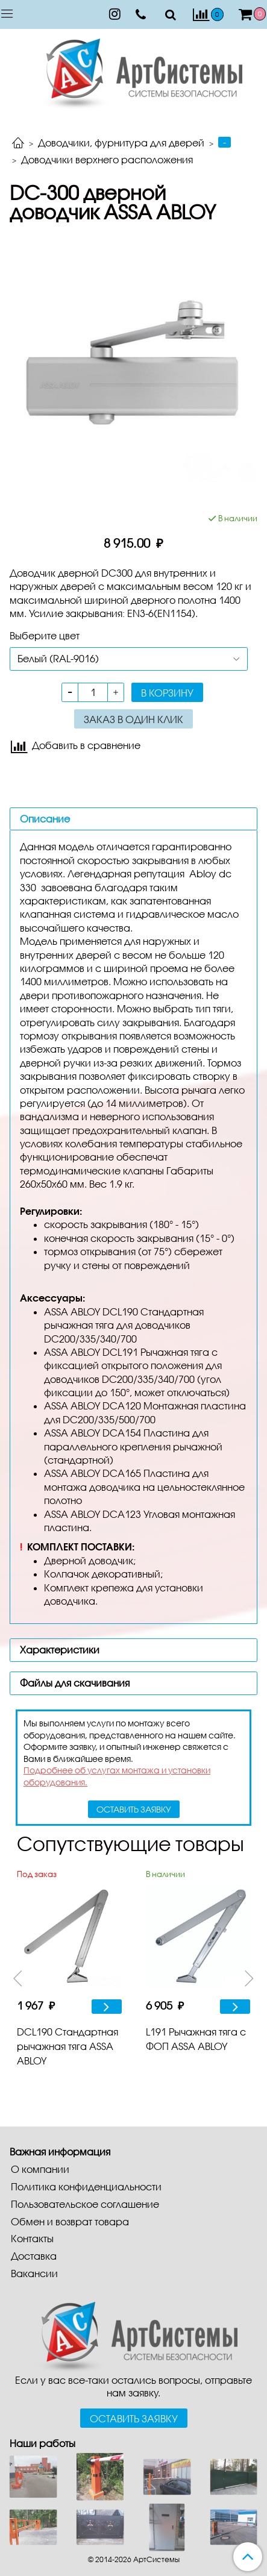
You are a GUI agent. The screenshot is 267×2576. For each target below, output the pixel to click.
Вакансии (34, 2273)
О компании (40, 2169)
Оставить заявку (134, 2418)
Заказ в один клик (133, 719)
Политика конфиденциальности (86, 2186)
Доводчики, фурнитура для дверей (121, 142)
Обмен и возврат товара (70, 2221)
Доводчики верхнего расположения (107, 159)
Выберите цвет (45, 635)
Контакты (32, 2238)
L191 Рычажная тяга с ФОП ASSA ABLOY (196, 2039)
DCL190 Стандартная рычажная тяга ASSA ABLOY (67, 2046)
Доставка (34, 2255)
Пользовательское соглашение (85, 2204)
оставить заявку (133, 1809)
